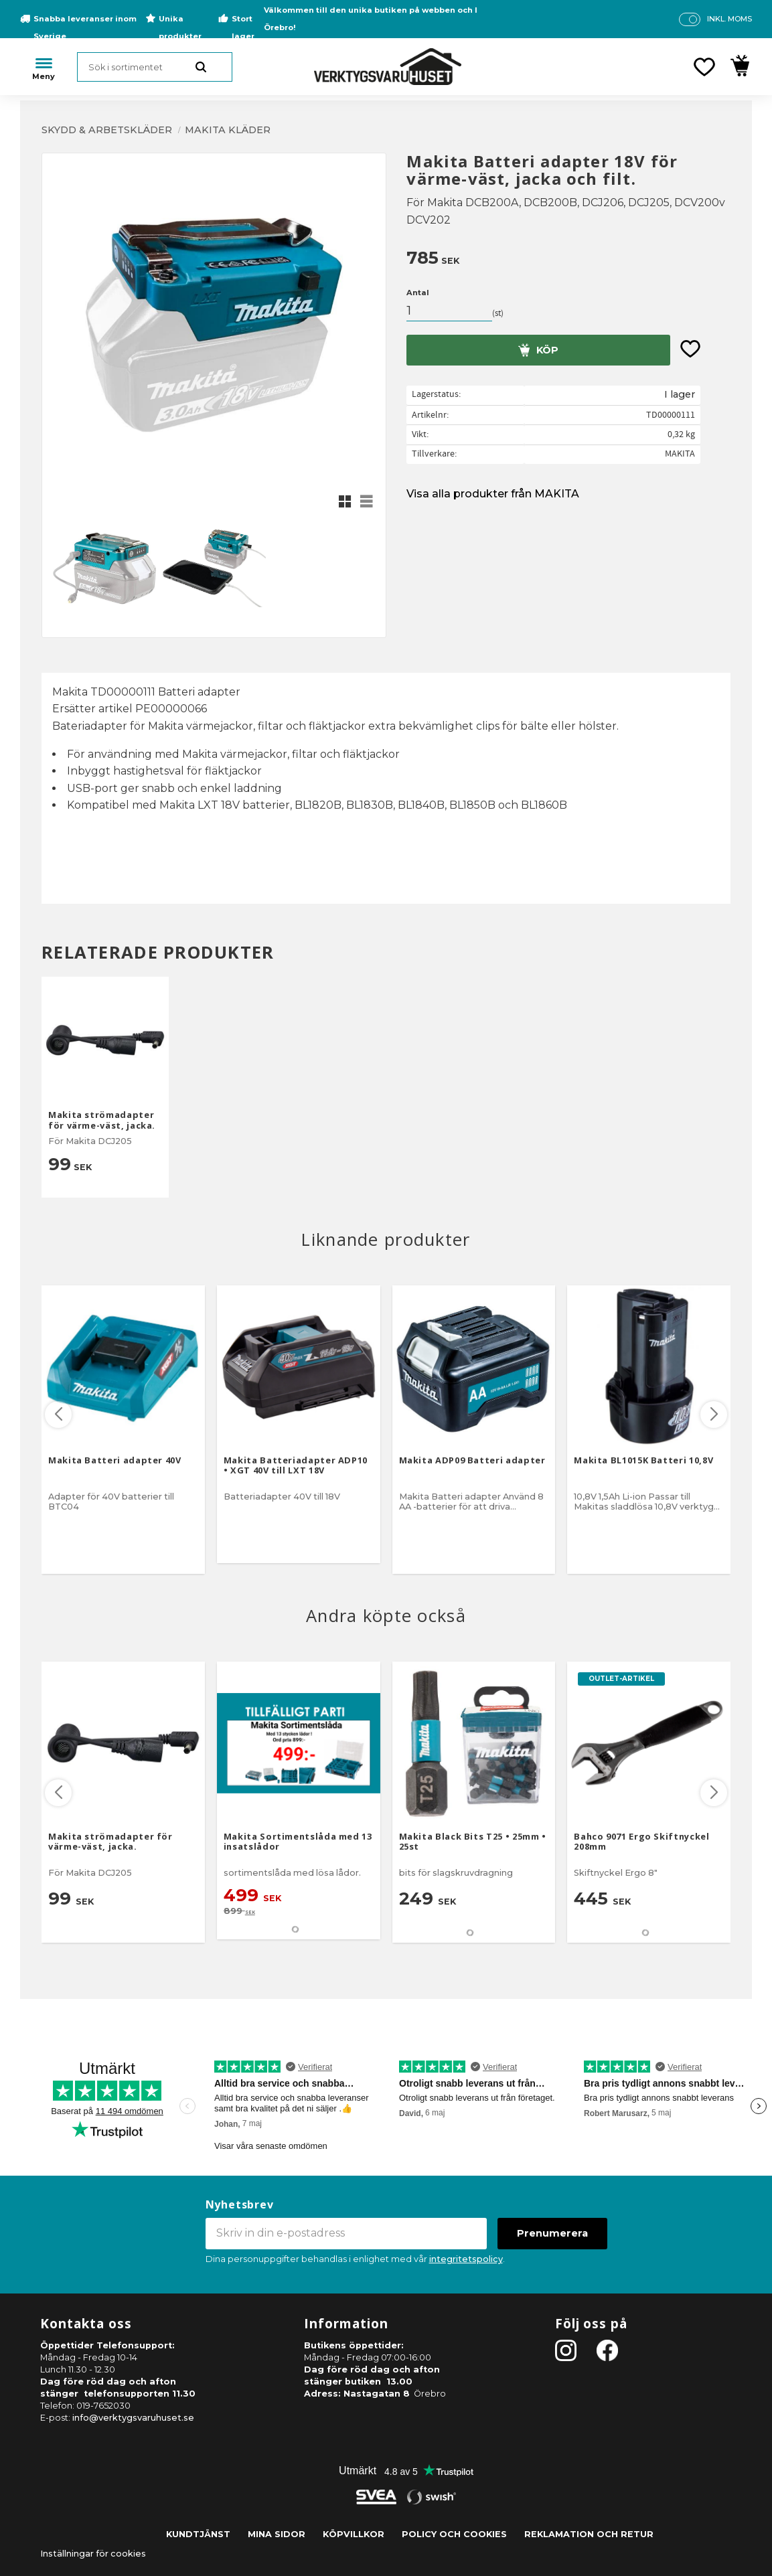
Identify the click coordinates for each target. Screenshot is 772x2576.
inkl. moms (729, 18)
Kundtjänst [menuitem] (198, 2534)
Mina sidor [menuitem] (276, 2534)
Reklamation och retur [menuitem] (588, 2534)
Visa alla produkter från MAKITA (492, 493)
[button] (704, 67)
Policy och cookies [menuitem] (454, 2534)
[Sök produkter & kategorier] (154, 67)
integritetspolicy (466, 2259)
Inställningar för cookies (93, 2554)
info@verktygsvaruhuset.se (133, 2418)
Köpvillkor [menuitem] (353, 2534)
